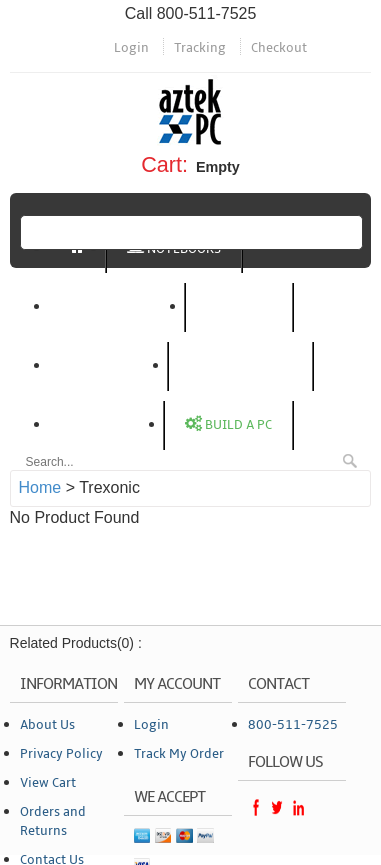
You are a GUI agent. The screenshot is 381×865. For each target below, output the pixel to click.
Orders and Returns (53, 821)
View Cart (48, 783)
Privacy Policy (61, 754)
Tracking (200, 48)
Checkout (279, 48)
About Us (47, 725)
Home (40, 487)
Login (131, 48)
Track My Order (179, 754)
